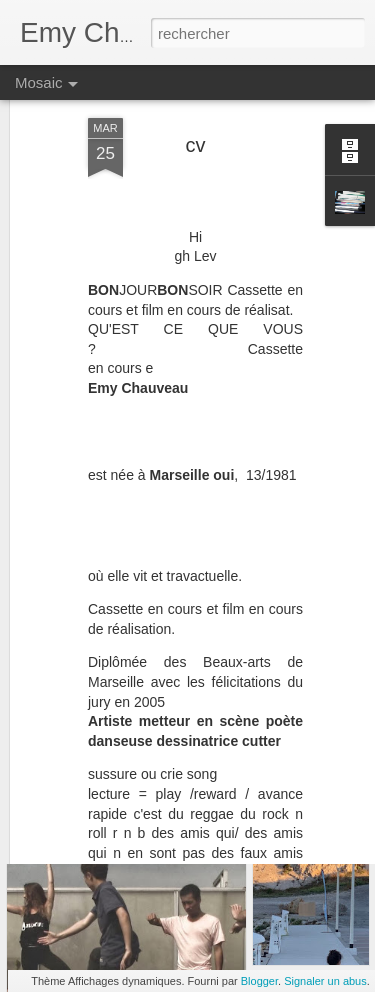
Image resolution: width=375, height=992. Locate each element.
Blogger (259, 981)
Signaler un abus (325, 981)
